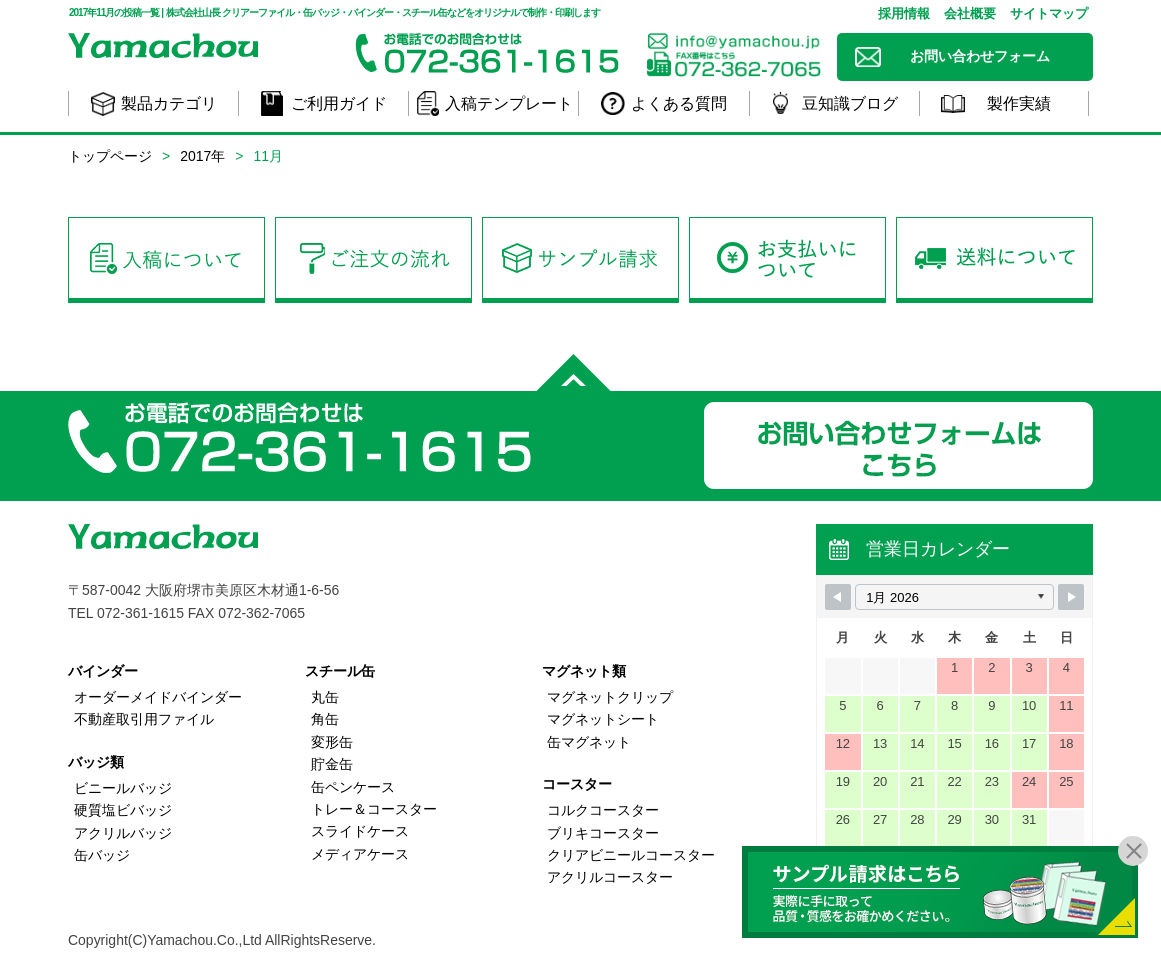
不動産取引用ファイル (144, 719)
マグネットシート (603, 719)
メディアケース (360, 854)
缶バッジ (102, 855)
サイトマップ (1049, 13)
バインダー (103, 671)
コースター (577, 784)
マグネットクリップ (610, 697)
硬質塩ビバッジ (123, 810)
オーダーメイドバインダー (158, 697)
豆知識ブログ (850, 103)
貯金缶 (332, 764)
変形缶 (332, 742)
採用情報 (904, 13)
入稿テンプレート (509, 103)
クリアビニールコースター (631, 855)
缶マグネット (589, 742)
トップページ (110, 156)
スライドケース (360, 831)
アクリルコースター (610, 877)
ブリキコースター (603, 833)
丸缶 (325, 697)
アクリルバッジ (123, 833)
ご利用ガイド (339, 103)
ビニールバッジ (123, 788)
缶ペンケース (353, 787)
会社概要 (970, 13)
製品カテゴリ (169, 103)
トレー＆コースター (374, 809)
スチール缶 (340, 671)
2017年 (202, 156)
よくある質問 (679, 103)
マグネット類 (584, 671)
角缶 (325, 719)
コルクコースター (603, 810)
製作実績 (1019, 103)
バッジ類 (96, 762)
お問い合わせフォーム (980, 56)
